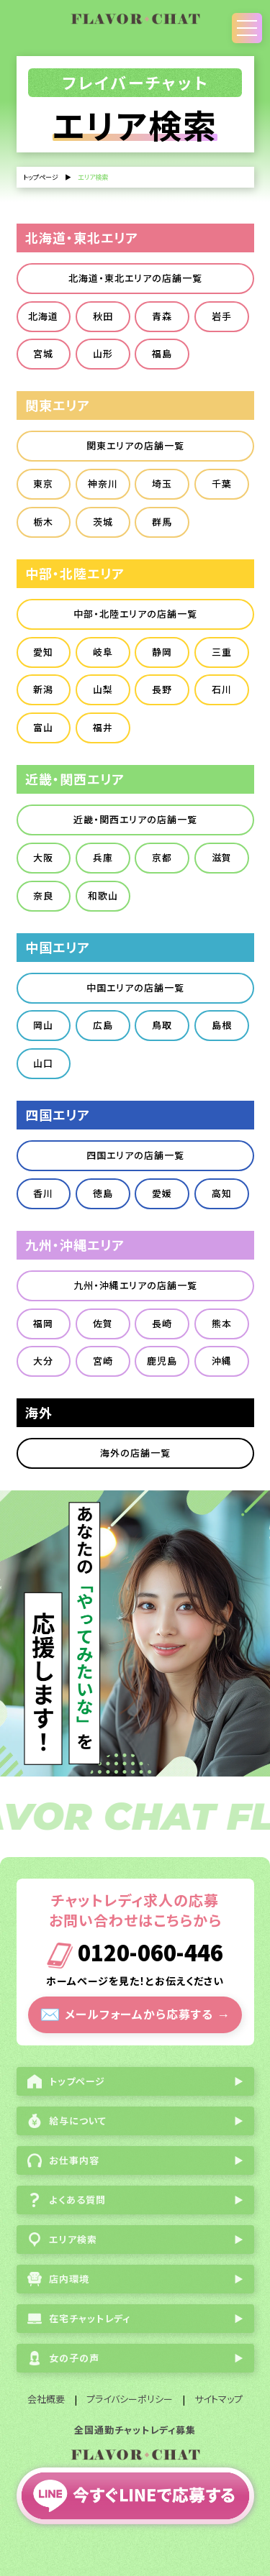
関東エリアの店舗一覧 (135, 445)
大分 (43, 1360)
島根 (222, 1025)
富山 (43, 727)
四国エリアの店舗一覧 (135, 1155)
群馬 (162, 521)
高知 (222, 1193)
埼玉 (162, 483)
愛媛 (162, 1193)
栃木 (43, 521)
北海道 (43, 316)
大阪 (43, 857)
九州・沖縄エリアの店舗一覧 (135, 1285)
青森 (162, 316)
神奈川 (103, 483)
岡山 (43, 1025)
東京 (43, 483)
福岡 (43, 1323)
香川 (43, 1193)
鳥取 (162, 1025)
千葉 (222, 483)
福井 (103, 727)
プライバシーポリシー (129, 2399)
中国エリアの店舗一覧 (135, 987)
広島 (103, 1025)
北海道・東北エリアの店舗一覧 (135, 278)
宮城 (43, 353)
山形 (103, 353)
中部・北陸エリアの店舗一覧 (135, 613)
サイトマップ (218, 2399)
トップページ (40, 177)
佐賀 (103, 1323)
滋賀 (222, 857)
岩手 (222, 316)
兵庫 (103, 857)
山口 (43, 1063)
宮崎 (103, 1360)
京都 (162, 857)
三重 (222, 652)
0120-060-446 (135, 1954)
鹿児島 (162, 1360)
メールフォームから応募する (135, 2013)
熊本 (222, 1323)
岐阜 (103, 652)
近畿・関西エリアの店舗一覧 (135, 819)
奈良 (43, 895)
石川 (222, 689)
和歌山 (103, 895)
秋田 (103, 316)
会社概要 (46, 2399)
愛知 (43, 652)
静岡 (162, 652)
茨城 (103, 521)
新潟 (43, 689)
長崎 (162, 1323)
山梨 (103, 689)
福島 (162, 353)
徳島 (103, 1193)
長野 (162, 689)
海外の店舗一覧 (135, 1452)
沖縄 (222, 1360)
